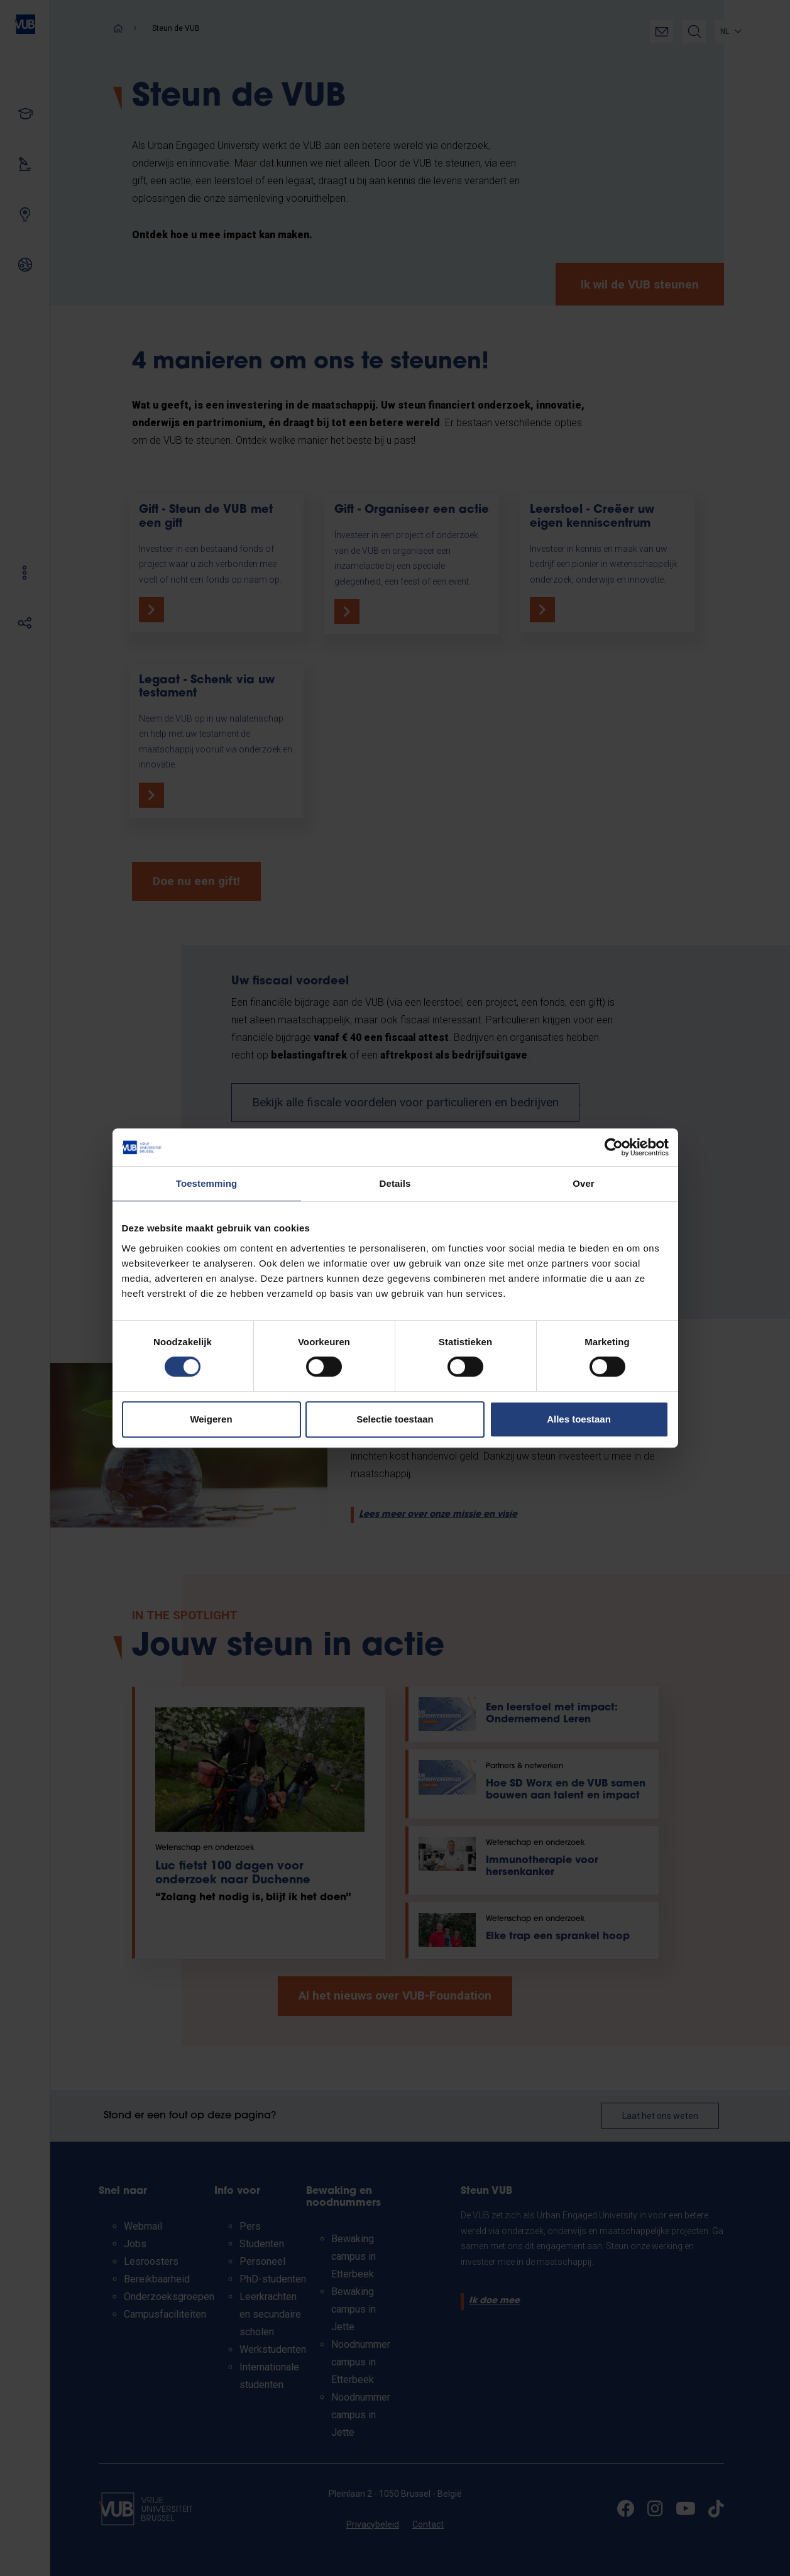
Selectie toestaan (395, 1419)
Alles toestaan (579, 1419)
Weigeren (211, 1419)
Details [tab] (395, 1183)
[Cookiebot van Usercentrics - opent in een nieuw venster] (614, 1147)
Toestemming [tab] (207, 1183)
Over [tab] (584, 1183)
